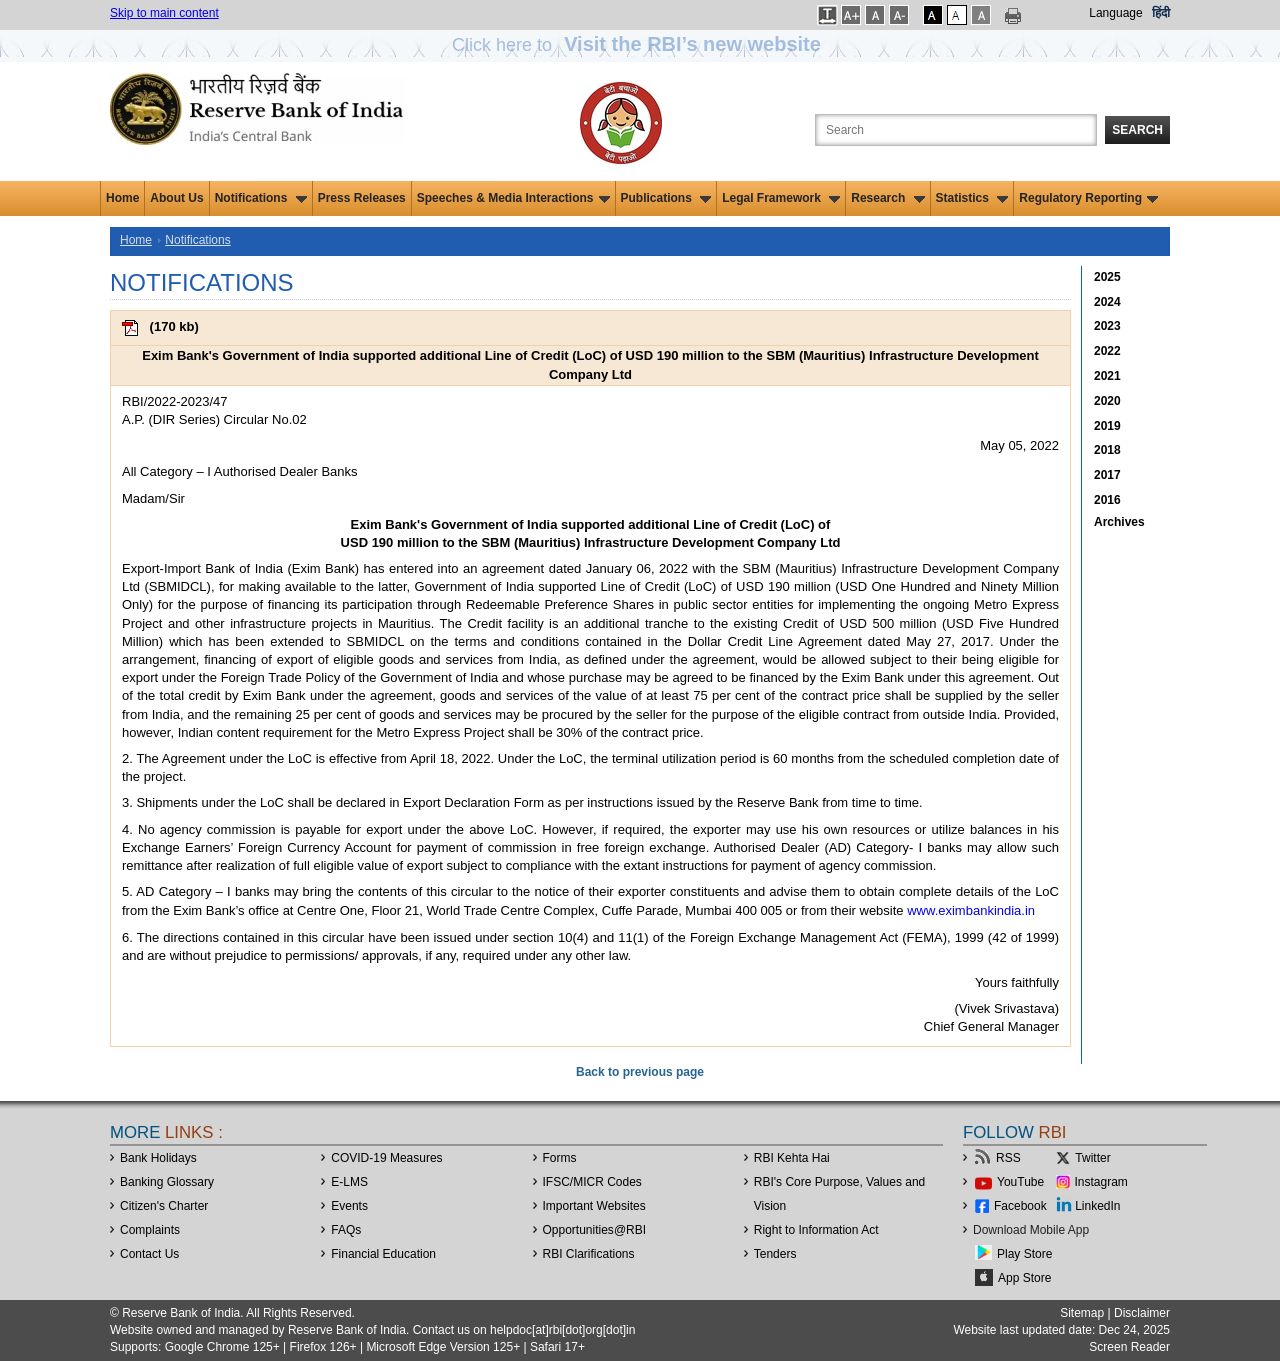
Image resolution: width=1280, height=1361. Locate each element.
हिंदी (1161, 13)
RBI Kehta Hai (792, 1158)
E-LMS (349, 1182)
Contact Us (149, 1254)
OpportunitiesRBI (595, 1230)
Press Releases (362, 198)
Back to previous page (640, 1072)
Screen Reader (1129, 1347)
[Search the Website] (956, 130)
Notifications (261, 198)
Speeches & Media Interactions (513, 198)
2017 (1107, 475)
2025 (1107, 277)
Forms (560, 1158)
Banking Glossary (167, 1182)
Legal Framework (781, 198)
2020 (1107, 401)
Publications (666, 198)
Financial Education (383, 1254)
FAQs (346, 1230)
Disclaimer (1142, 1313)
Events (349, 1206)
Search (1137, 130)
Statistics (972, 198)
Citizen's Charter (164, 1206)
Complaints (150, 1230)
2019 (1107, 426)
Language (1115, 13)
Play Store (1024, 1254)
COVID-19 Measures (386, 1158)
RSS (1008, 1158)
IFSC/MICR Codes (592, 1182)
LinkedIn (1097, 1206)
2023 (1107, 326)
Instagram (1101, 1182)
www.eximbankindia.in (971, 910)
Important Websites (594, 1206)
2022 (1107, 351)
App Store (1024, 1278)
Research (887, 198)
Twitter (1092, 1158)
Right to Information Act (816, 1230)
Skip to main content (164, 13)
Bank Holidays (158, 1158)
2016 (1107, 500)
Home (122, 198)
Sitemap (1082, 1313)
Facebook (1020, 1206)
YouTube (1020, 1182)
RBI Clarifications (589, 1254)
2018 (1107, 450)
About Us (176, 198)
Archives (1119, 522)
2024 (1107, 302)
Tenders (775, 1254)
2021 (1107, 376)
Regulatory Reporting (1088, 198)
